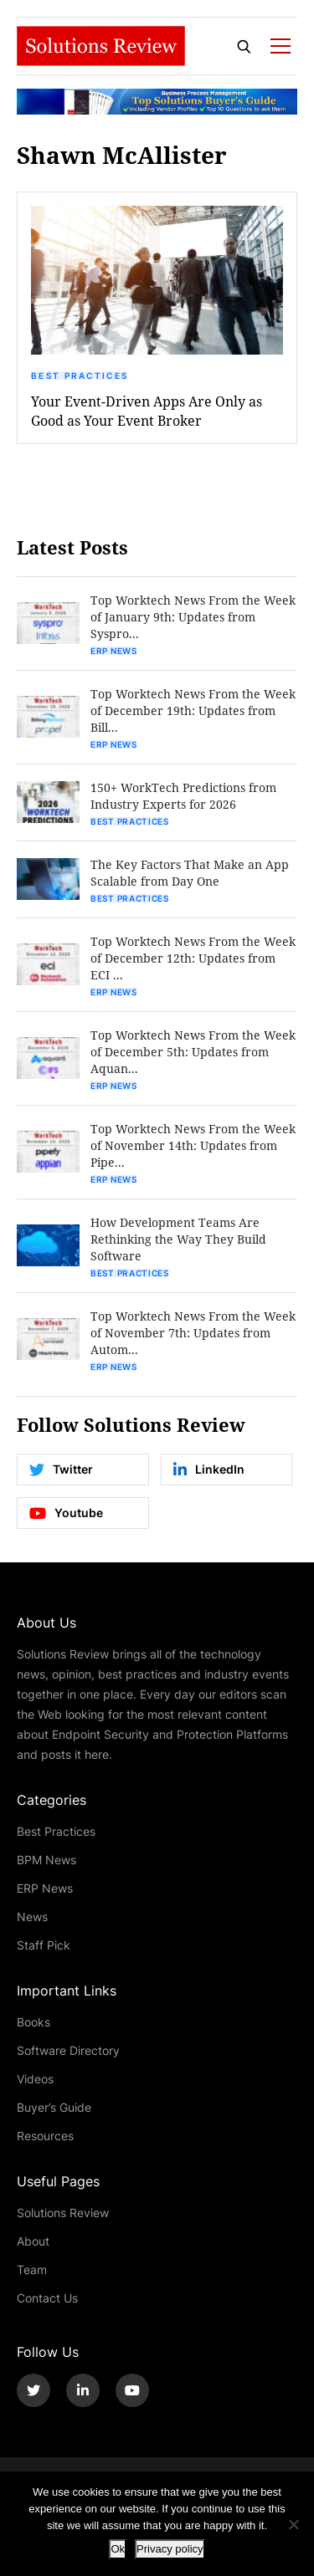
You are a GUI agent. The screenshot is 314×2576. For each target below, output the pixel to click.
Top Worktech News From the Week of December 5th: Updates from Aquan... (193, 1051)
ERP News (113, 651)
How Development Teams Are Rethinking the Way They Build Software (178, 1239)
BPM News (46, 1860)
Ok (118, 2549)
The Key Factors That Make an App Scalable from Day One (189, 872)
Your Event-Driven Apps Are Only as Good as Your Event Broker (146, 410)
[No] (293, 2524)
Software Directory (68, 2050)
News (32, 1916)
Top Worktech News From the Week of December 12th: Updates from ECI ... (193, 958)
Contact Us (47, 2298)
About (33, 2241)
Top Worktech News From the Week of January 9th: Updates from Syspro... (193, 616)
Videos (35, 2079)
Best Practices (79, 375)
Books (33, 2022)
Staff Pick (43, 1945)
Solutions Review (63, 2213)
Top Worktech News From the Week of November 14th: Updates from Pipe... (193, 1145)
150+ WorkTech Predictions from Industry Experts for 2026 (183, 795)
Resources (45, 2136)
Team (32, 2269)
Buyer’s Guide (54, 2107)
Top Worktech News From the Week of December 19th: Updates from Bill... (193, 710)
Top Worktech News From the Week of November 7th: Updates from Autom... (193, 1332)
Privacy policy (169, 2549)
